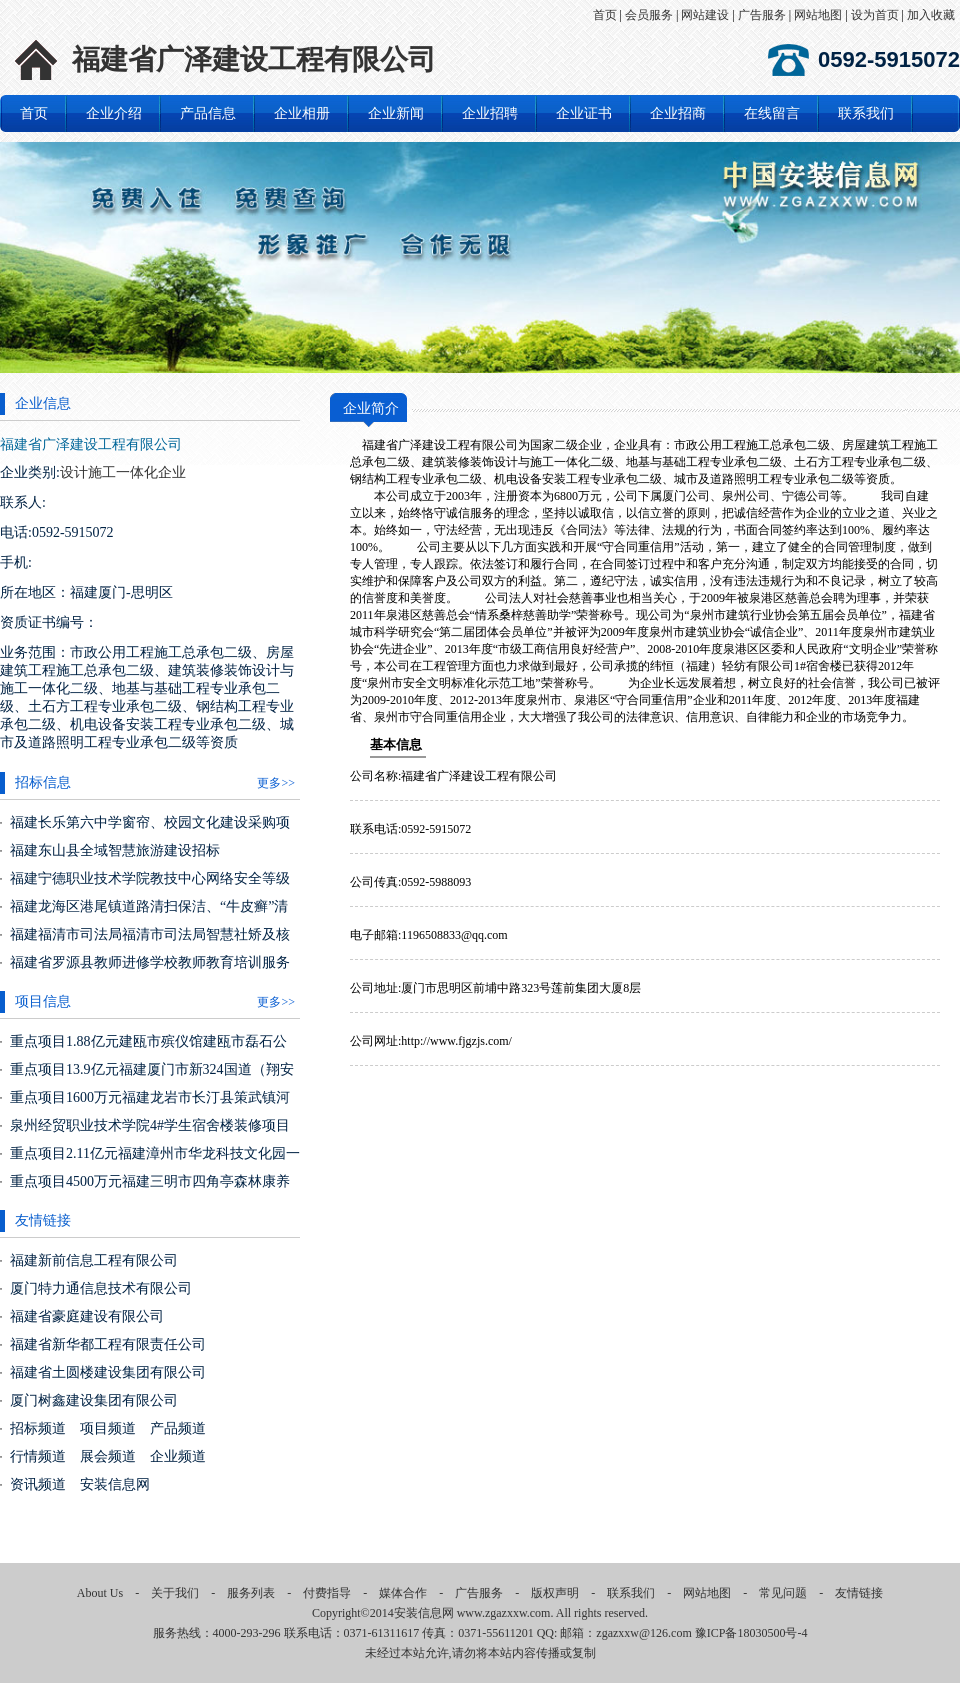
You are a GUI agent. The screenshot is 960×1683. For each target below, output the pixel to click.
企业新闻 (396, 113)
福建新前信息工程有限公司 (94, 1260)
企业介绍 (114, 113)
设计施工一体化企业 (123, 472)
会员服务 (649, 15)
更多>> (276, 783)
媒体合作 (403, 1593)
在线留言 (772, 113)
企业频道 (178, 1456)
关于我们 (175, 1593)
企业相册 (302, 113)
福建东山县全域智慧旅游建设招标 (115, 850)
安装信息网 (115, 1484)
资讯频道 (38, 1484)
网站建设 (705, 15)
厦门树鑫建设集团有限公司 (94, 1400)
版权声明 (555, 1593)
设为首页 (875, 15)
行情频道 (38, 1456)
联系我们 (866, 113)
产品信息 (208, 113)
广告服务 (762, 15)
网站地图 (818, 15)
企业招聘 (490, 113)
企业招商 (678, 113)
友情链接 (859, 1593)
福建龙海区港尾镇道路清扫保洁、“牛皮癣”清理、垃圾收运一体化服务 (149, 914)
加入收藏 (931, 15)
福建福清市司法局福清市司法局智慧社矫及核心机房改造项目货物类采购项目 (150, 942)
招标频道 (38, 1428)
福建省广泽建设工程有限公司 (254, 59)
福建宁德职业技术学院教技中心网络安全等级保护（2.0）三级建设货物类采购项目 (150, 886)
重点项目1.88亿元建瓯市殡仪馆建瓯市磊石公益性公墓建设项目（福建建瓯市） (148, 1049)
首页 (605, 15)
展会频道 (108, 1456)
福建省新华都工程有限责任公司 (108, 1344)
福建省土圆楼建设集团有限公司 (108, 1372)
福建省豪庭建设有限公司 (87, 1316)
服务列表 (251, 1593)
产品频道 (178, 1428)
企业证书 (584, 113)
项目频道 (108, 1428)
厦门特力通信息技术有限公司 (101, 1288)
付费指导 (327, 1593)
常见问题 (783, 1593)
